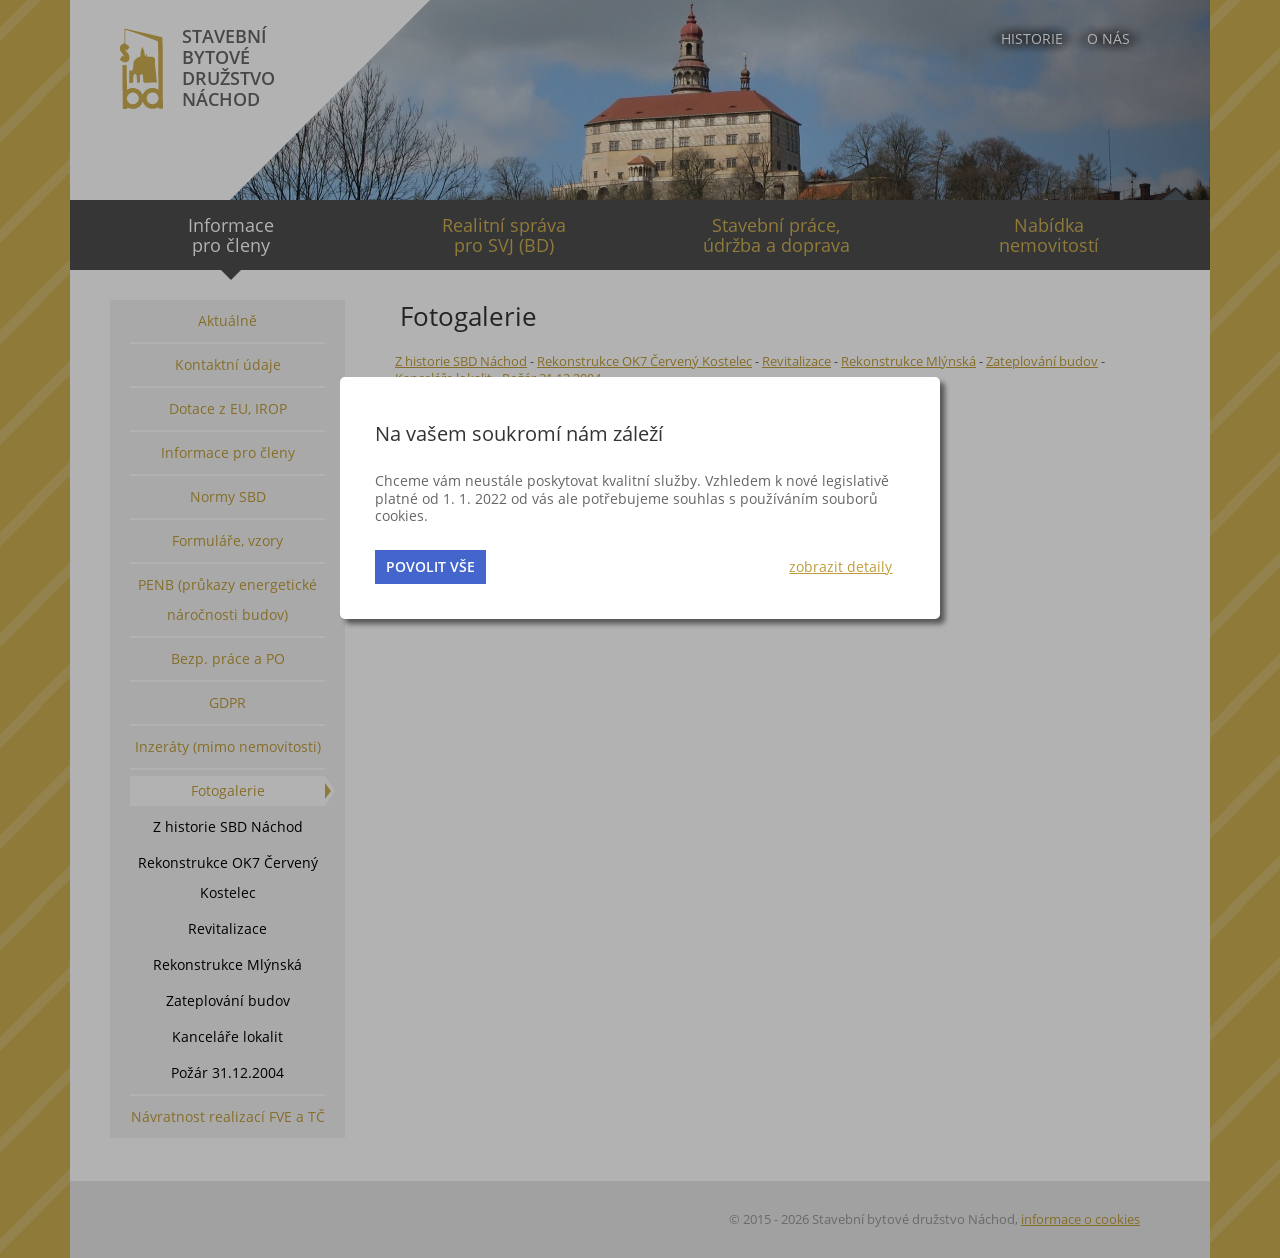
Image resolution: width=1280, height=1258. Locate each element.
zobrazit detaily (840, 566)
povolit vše (430, 566)
